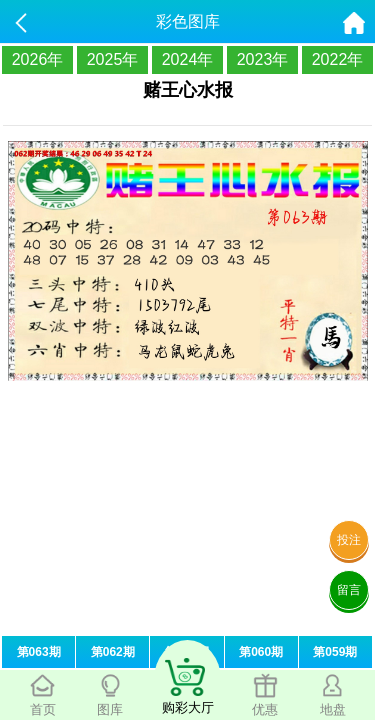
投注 (349, 540)
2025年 (113, 59)
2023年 (263, 59)
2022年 (338, 59)
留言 (349, 590)
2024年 (188, 59)
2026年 (38, 59)
